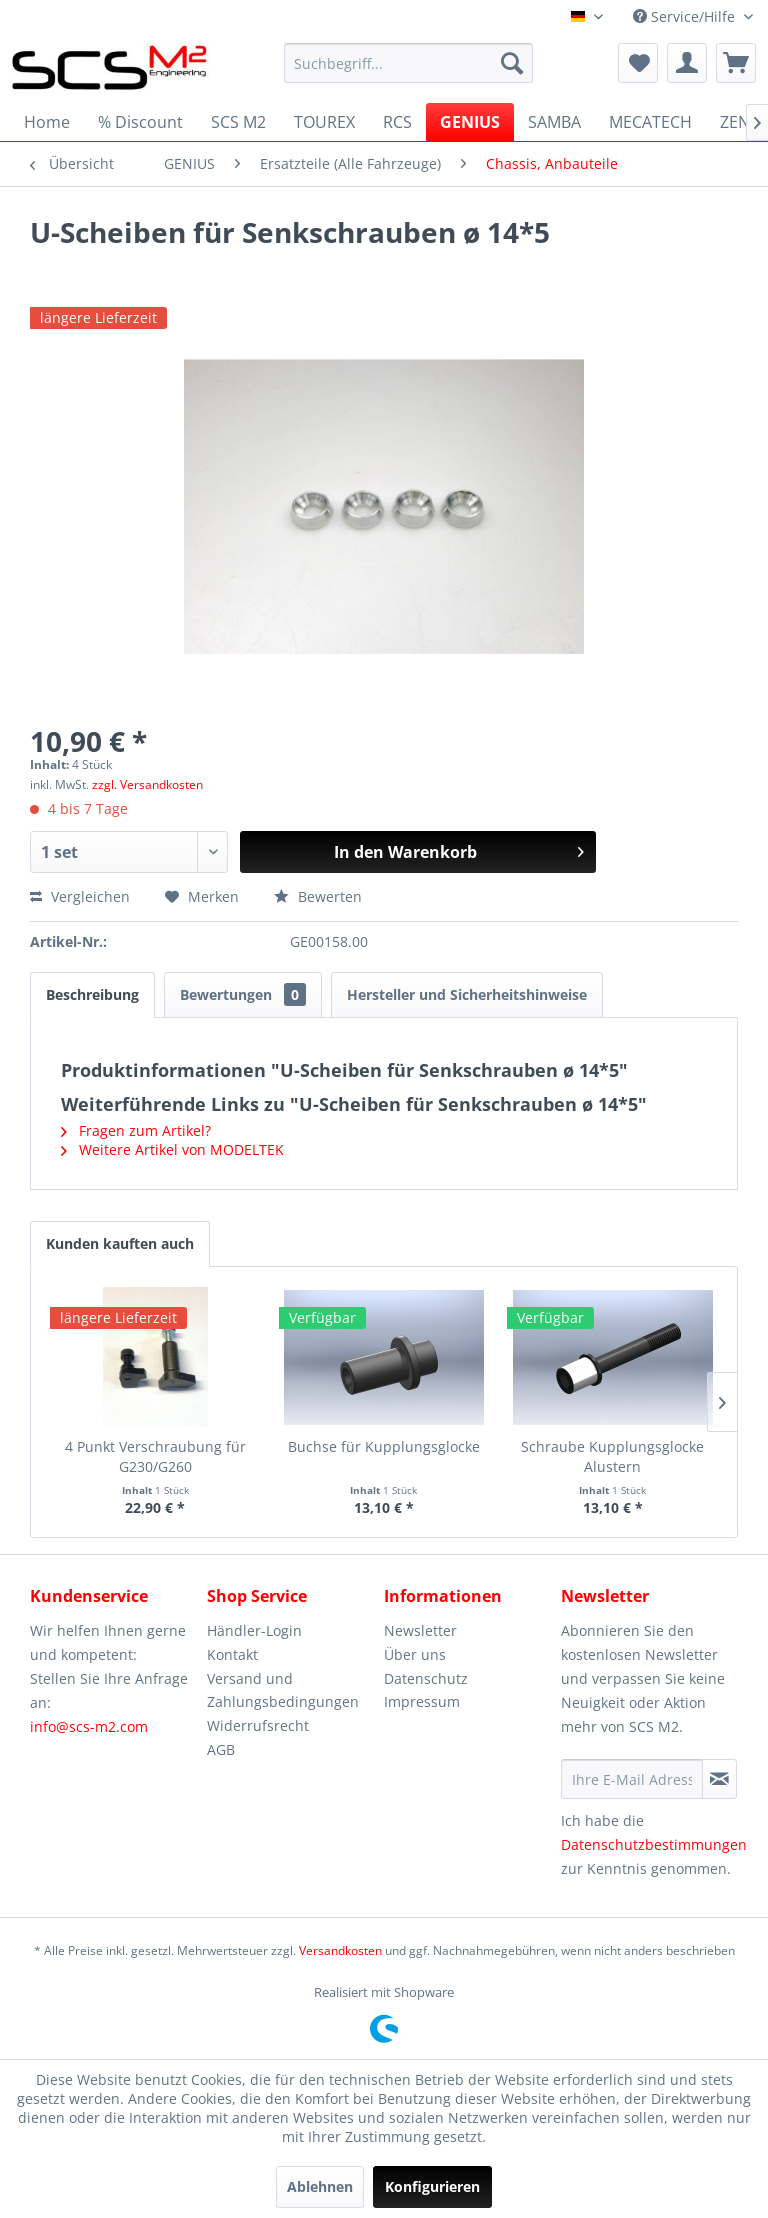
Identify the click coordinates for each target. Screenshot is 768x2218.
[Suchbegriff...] (409, 63)
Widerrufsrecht (258, 1725)
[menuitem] (409, 63)
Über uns (415, 1654)
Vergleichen (80, 896)
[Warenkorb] (736, 63)
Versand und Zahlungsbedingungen (283, 1690)
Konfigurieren (432, 2186)
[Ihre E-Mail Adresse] (632, 1779)
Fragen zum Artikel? (136, 1130)
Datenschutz (426, 1678)
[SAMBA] (554, 122)
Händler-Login (254, 1630)
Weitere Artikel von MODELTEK (172, 1149)
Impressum (422, 1701)
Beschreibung (92, 994)
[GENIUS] (470, 122)
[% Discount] (140, 122)
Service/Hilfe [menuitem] (686, 16)
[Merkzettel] (638, 63)
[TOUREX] (324, 122)
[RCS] (397, 122)
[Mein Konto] (687, 63)
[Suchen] (512, 63)
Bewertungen (243, 994)
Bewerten (318, 896)
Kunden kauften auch (120, 1243)
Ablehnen (320, 2186)
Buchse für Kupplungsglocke (384, 1446)
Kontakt (232, 1654)
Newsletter (420, 1630)
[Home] (47, 122)
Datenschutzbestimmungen (654, 1844)
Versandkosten (340, 1950)
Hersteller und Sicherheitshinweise (467, 994)
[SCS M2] (238, 122)
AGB (221, 1749)
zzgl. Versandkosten (147, 784)
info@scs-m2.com (89, 1726)
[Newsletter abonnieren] (719, 1779)
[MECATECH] (650, 122)
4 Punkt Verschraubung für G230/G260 (155, 1456)
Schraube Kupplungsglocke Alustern (612, 1456)
